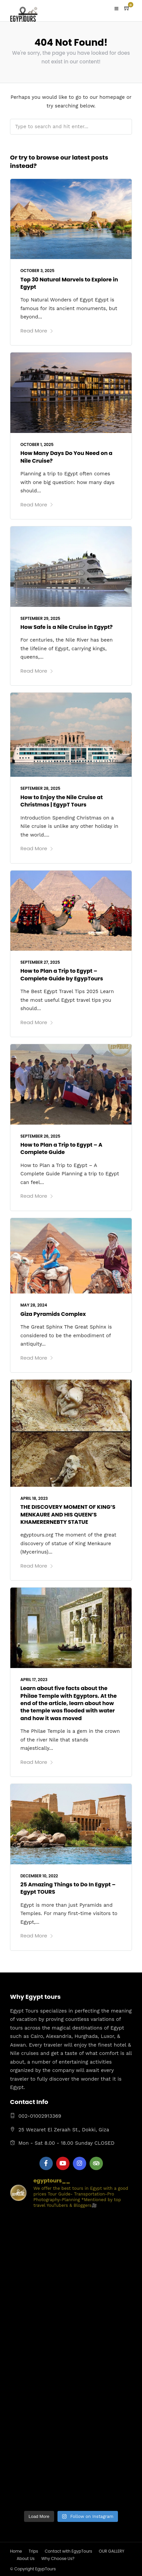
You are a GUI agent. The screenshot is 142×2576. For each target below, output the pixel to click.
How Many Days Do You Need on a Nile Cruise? (66, 456)
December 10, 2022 (39, 1876)
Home (16, 2551)
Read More (36, 330)
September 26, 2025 (40, 1136)
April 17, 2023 (33, 1679)
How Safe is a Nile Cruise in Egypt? (66, 627)
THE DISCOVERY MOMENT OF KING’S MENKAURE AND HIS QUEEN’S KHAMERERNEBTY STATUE (67, 1514)
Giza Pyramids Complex (53, 1314)
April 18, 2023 (34, 1498)
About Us (26, 2558)
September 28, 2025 (40, 788)
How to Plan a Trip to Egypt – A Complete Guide (61, 1148)
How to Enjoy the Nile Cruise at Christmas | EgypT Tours (61, 800)
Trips (33, 2551)
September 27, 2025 (40, 962)
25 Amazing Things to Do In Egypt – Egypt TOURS (68, 1888)
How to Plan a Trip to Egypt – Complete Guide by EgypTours (61, 974)
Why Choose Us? (58, 2558)
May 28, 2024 (33, 1305)
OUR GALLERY (111, 2551)
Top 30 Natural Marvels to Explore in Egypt (69, 283)
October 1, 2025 (36, 444)
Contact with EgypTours (68, 2551)
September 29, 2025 (40, 618)
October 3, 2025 (37, 270)
